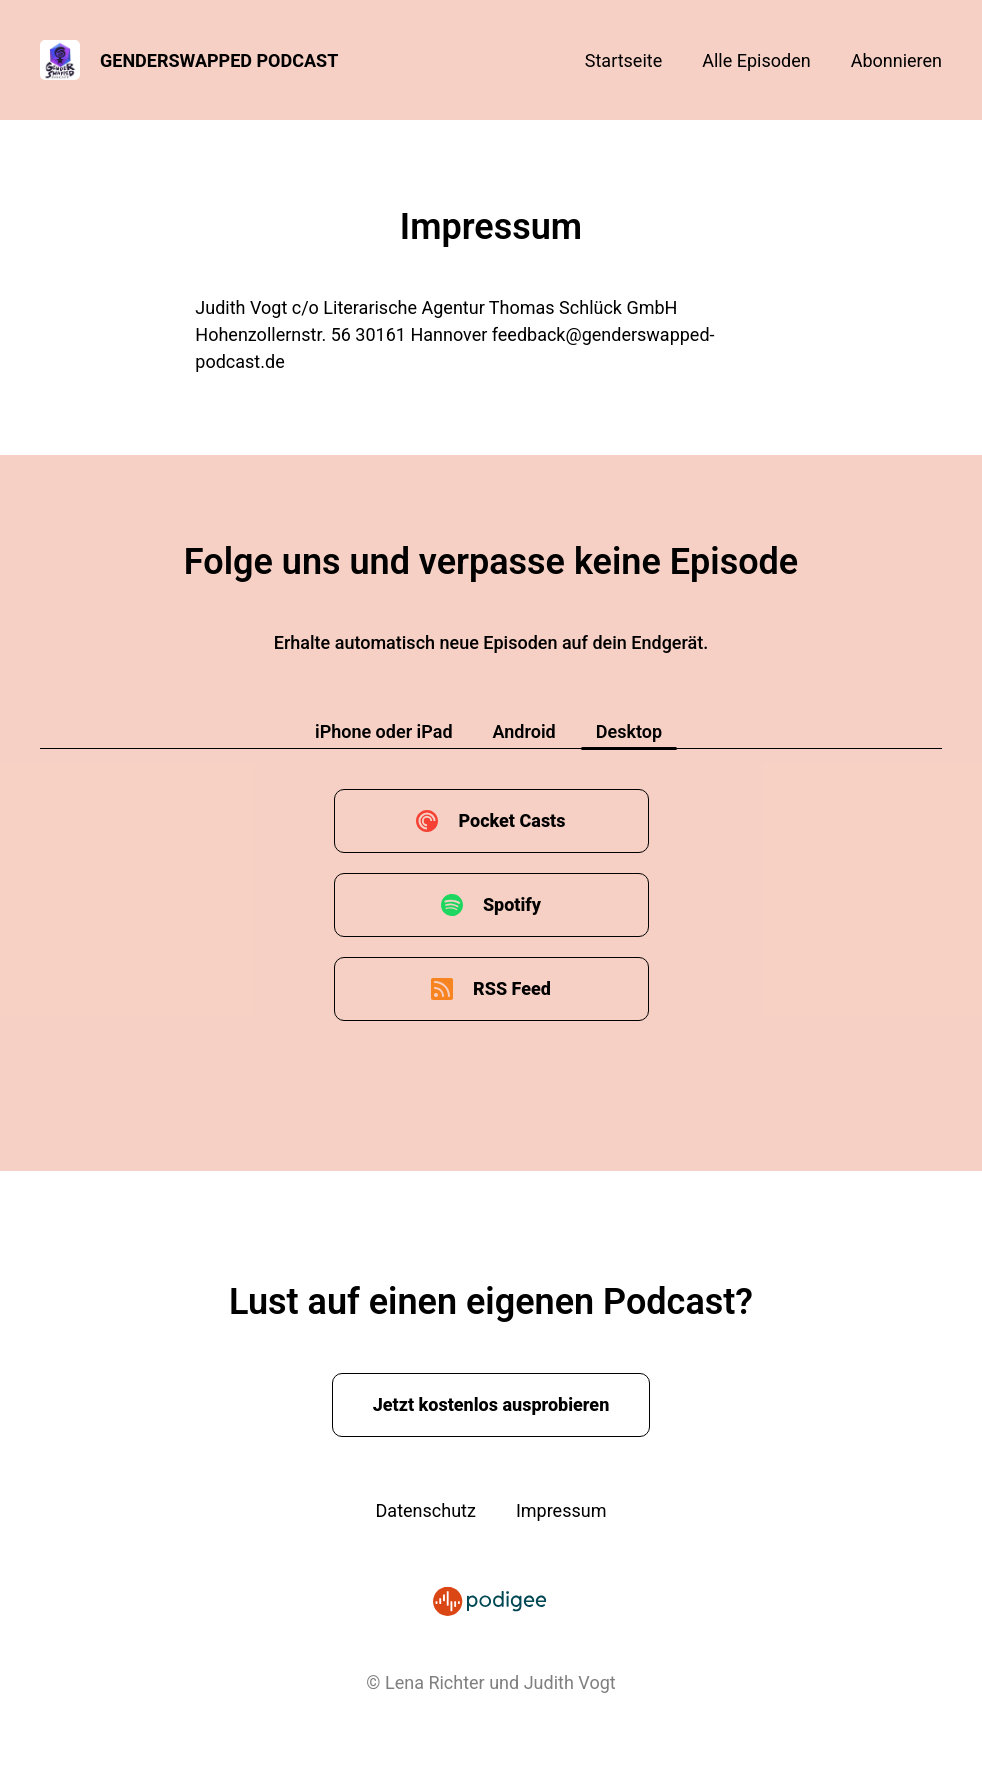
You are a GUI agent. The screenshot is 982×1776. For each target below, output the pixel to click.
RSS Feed (512, 988)
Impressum (561, 1510)
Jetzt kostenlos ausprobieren (491, 1404)
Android (524, 731)
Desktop (629, 731)
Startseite (623, 60)
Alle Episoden (756, 60)
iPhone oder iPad (384, 731)
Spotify (512, 904)
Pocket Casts (511, 820)
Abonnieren (896, 60)
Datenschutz (426, 1510)
